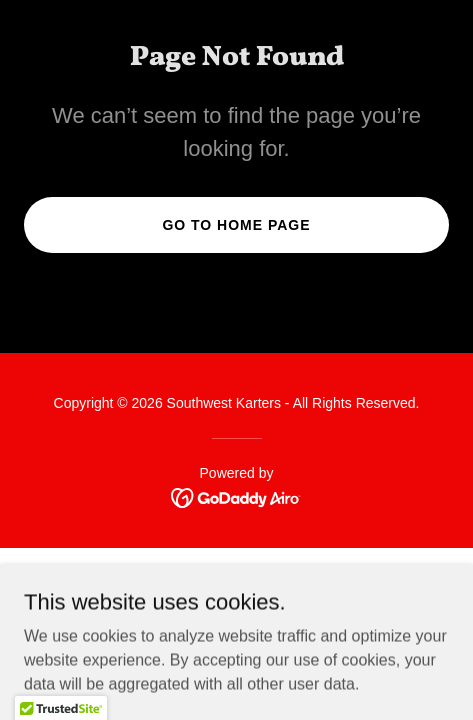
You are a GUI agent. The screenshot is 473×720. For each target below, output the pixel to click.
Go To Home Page (236, 225)
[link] (236, 496)
